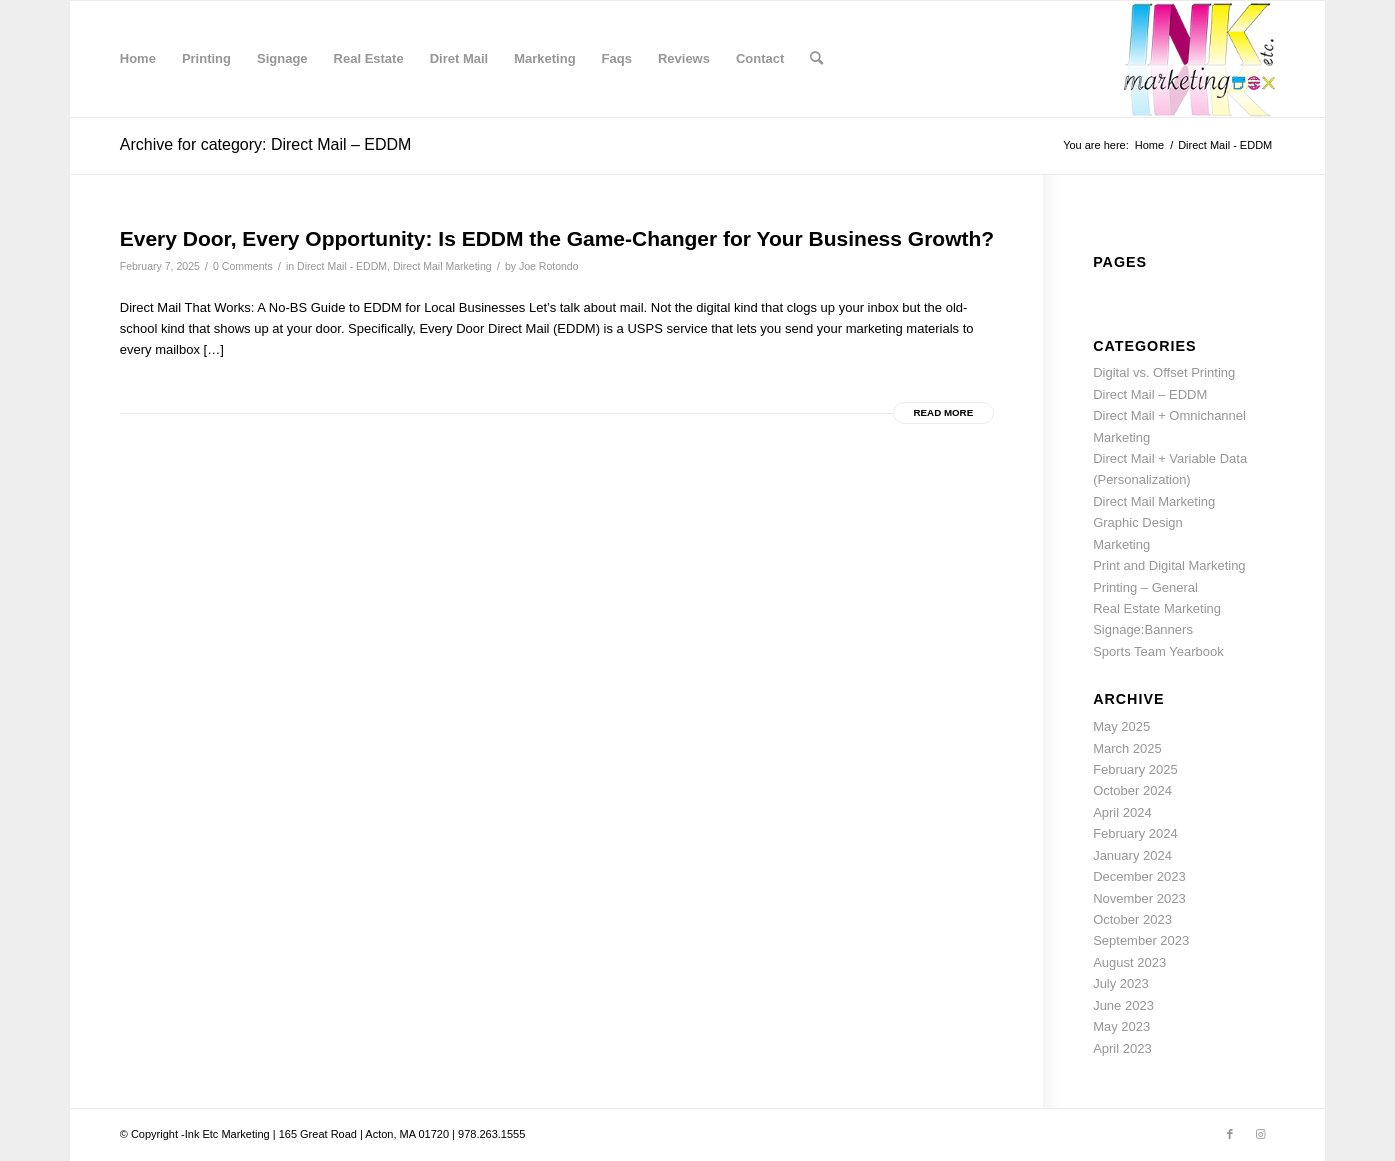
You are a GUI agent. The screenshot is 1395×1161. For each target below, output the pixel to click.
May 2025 (1121, 726)
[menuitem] (138, 59)
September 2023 (1141, 940)
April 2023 (1122, 1048)
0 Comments (243, 266)
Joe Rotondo (549, 266)
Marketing (1121, 544)
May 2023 (1121, 1026)
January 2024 (1132, 855)
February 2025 (1135, 769)
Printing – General (1145, 587)
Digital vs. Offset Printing (1164, 372)
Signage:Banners (1143, 629)
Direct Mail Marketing (442, 266)
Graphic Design (1138, 522)
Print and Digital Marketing (1169, 565)
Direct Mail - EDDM (342, 266)
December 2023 (1139, 876)
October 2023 (1132, 919)
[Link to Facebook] (1230, 1134)
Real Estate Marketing (1157, 608)
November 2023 (1139, 898)
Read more (944, 412)
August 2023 (1129, 962)
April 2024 (1122, 812)
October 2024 (1132, 790)
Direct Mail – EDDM (1150, 394)
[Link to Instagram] (1260, 1134)
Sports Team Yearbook (1158, 651)
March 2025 (1127, 748)
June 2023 (1123, 1005)
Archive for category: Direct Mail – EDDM (266, 144)
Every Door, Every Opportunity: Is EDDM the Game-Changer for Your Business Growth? (557, 238)
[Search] (816, 59)
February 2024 (1135, 833)
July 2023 (1121, 983)
